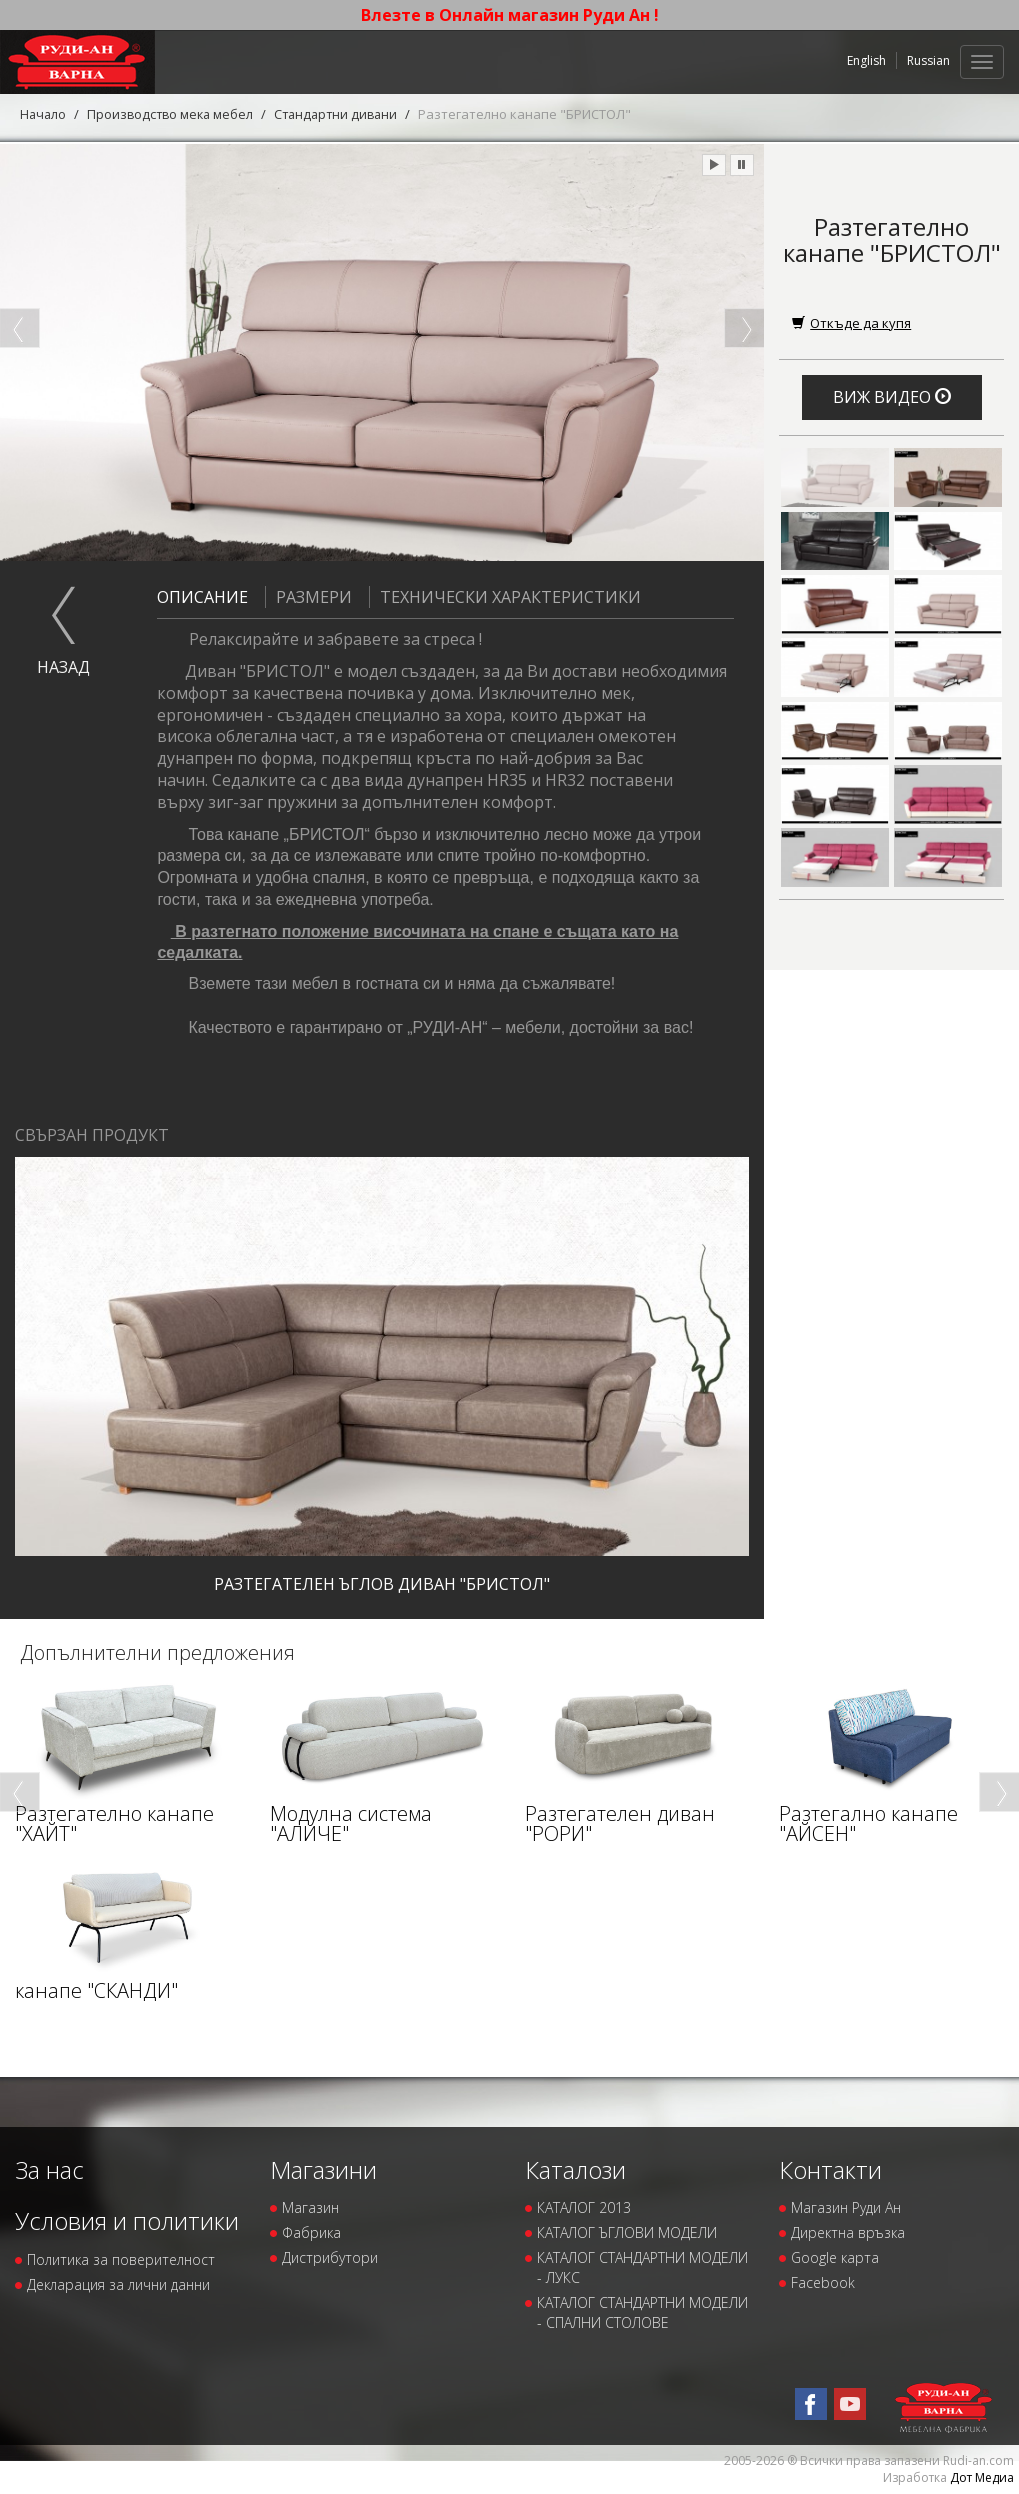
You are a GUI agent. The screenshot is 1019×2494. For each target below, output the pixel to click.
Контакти (830, 2169)
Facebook (823, 2282)
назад (63, 667)
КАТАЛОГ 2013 (584, 2207)
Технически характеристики (505, 597)
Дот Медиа (982, 2477)
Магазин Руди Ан (846, 2207)
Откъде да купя (851, 322)
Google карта (835, 2257)
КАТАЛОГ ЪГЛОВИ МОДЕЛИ (627, 2232)
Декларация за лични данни (118, 2283)
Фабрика (311, 2232)
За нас (49, 2169)
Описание (202, 597)
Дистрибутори (330, 2257)
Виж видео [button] (892, 397)
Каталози (575, 2169)
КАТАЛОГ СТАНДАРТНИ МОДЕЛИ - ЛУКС (642, 2267)
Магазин (310, 2207)
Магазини (323, 2169)
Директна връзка (848, 2232)
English (866, 60)
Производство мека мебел (174, 114)
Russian (928, 60)
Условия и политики (127, 2220)
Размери (308, 597)
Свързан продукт (92, 1134)
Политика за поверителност (121, 2258)
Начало (44, 114)
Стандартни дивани (345, 114)
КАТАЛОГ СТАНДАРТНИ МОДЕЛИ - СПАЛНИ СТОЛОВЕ (642, 2312)
